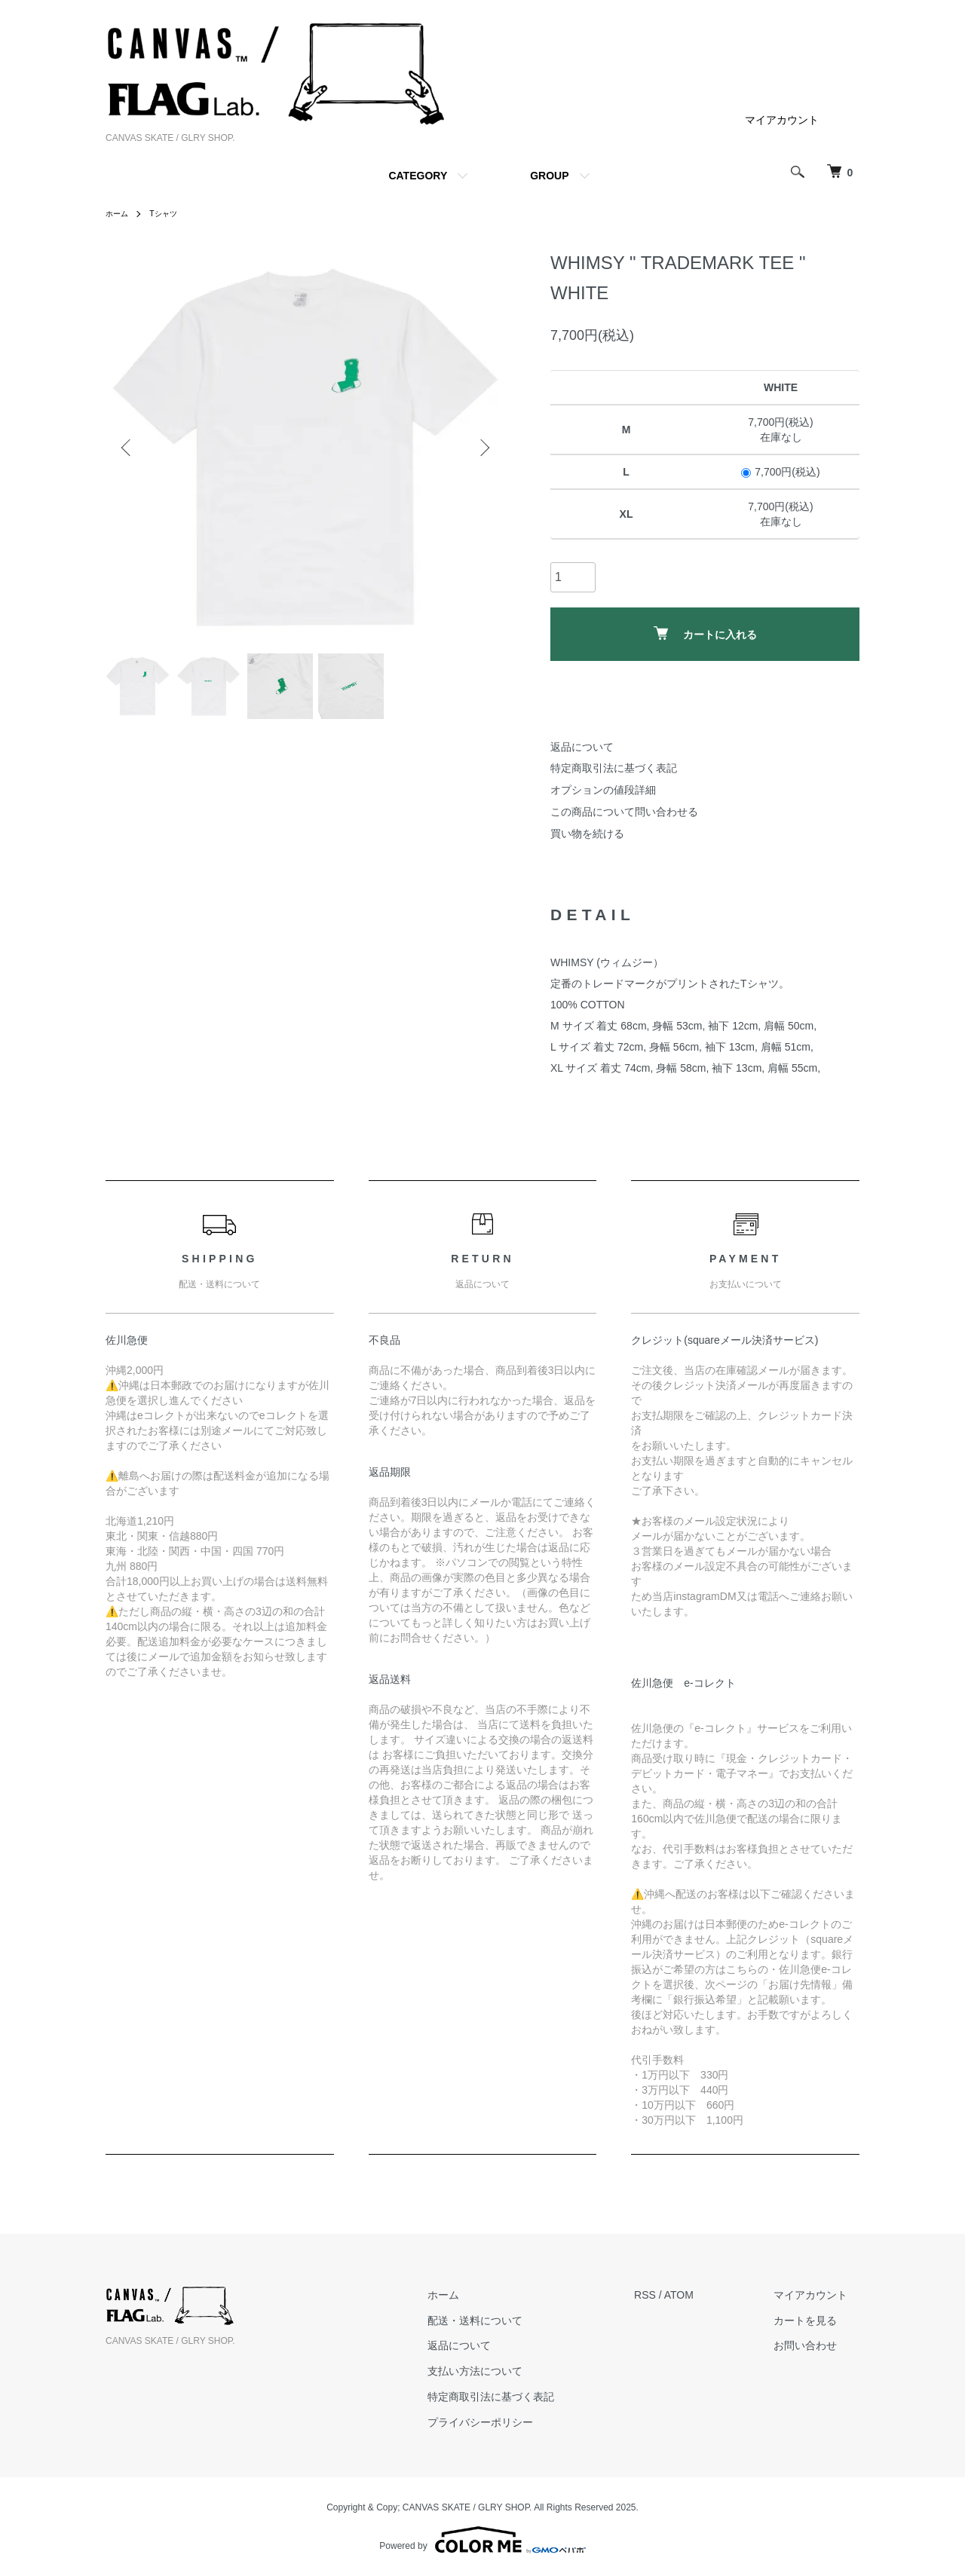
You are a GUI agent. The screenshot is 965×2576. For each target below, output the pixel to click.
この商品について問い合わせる (624, 812)
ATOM (703, 2295)
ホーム (119, 213)
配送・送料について (511, 2320)
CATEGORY (417, 176)
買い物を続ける (587, 834)
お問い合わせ (817, 2346)
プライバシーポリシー (516, 2422)
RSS (669, 2295)
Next (482, 447)
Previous (128, 447)
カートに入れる (705, 633)
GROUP (549, 176)
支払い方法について (511, 2371)
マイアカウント (782, 120)
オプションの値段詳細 (603, 790)
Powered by (482, 2539)
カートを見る (817, 2320)
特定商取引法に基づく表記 (613, 768)
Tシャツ (170, 213)
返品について (582, 747)
